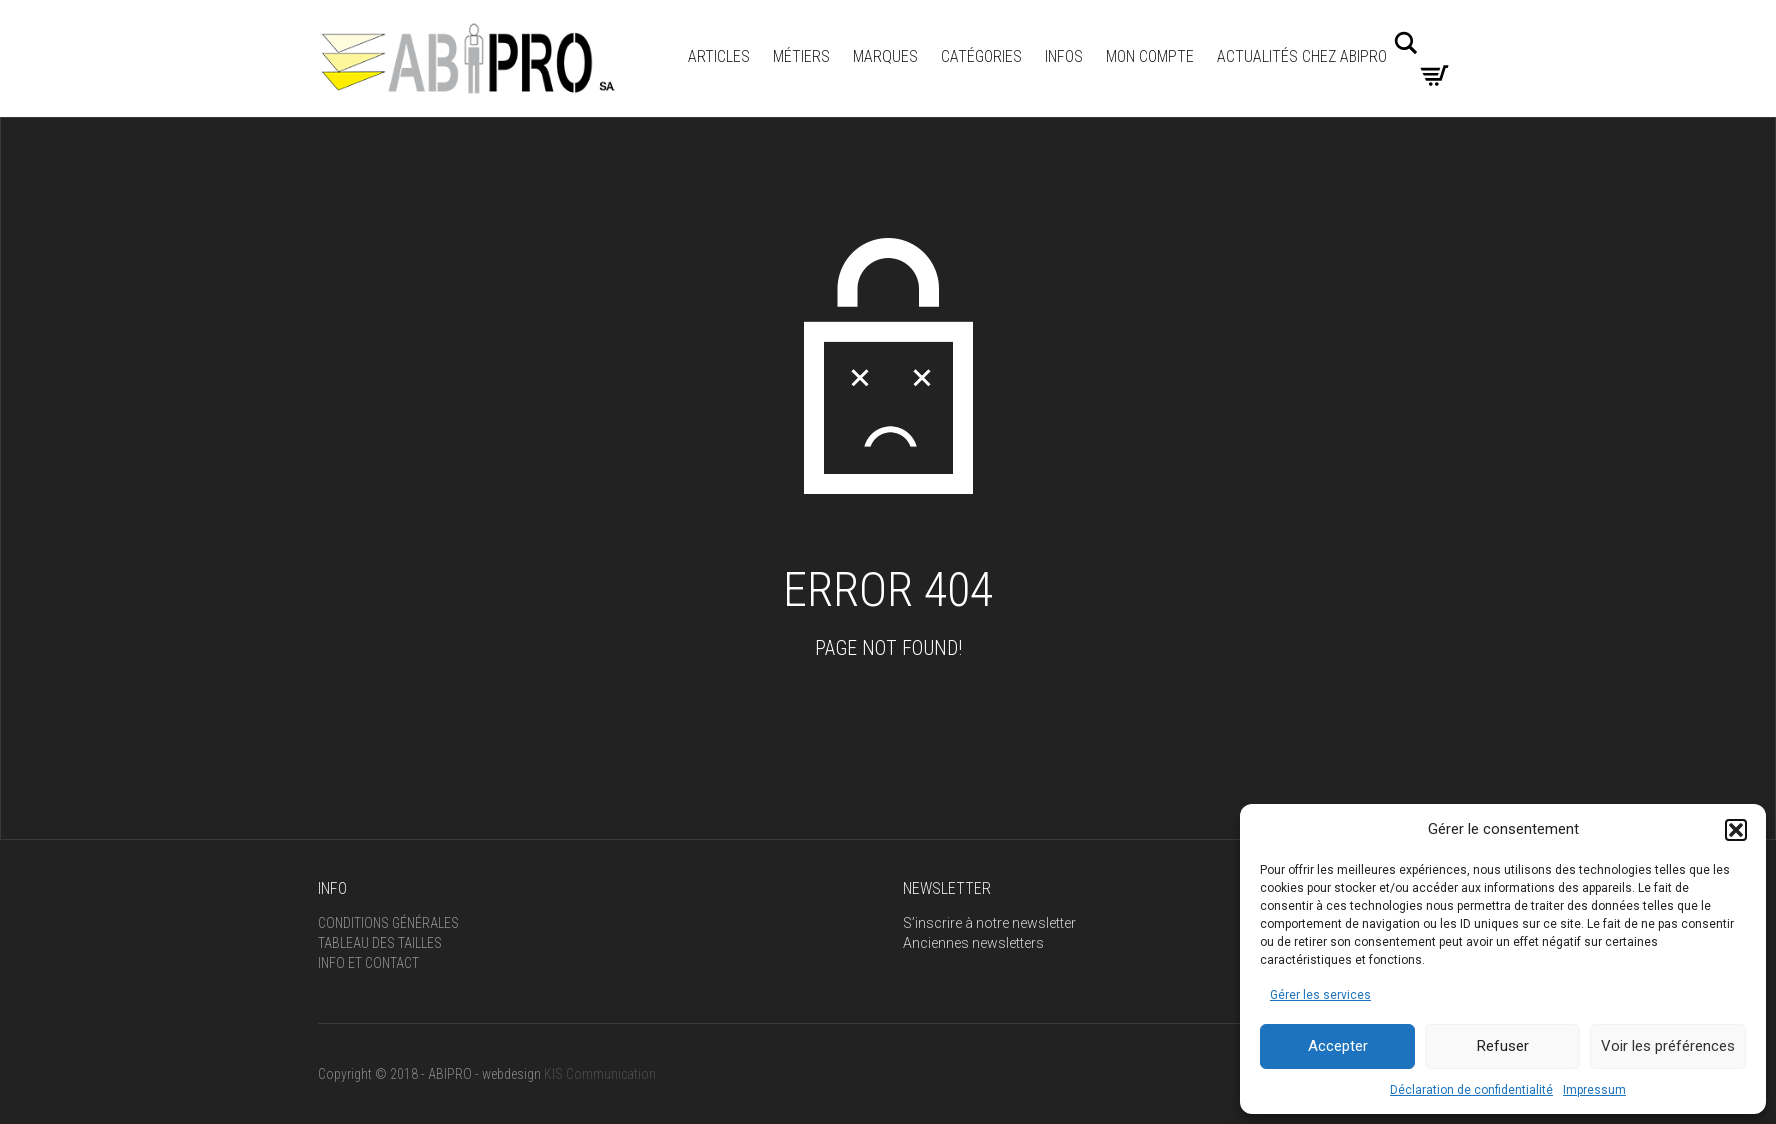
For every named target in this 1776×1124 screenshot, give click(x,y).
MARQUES (885, 56)
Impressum (1594, 1090)
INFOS (1064, 56)
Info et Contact (368, 963)
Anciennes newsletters (973, 943)
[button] (1736, 830)
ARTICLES (719, 56)
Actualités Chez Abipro (1302, 56)
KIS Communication (600, 1074)
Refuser (1503, 1046)
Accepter (1338, 1046)
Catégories (981, 56)
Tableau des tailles (380, 943)
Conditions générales (388, 923)
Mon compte (1150, 56)
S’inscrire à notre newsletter (989, 923)
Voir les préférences (1668, 1046)
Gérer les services (1320, 995)
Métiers (801, 56)
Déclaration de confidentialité (1471, 1090)
